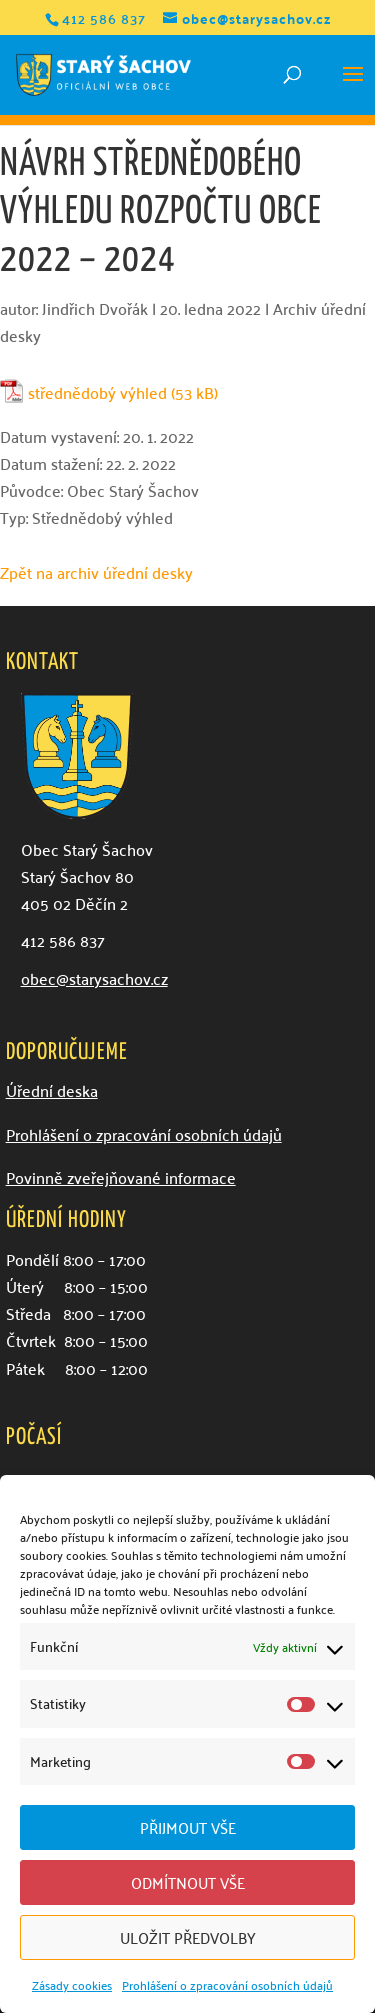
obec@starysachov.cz (94, 978)
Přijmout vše (188, 1827)
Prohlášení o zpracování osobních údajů (227, 1984)
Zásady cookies (72, 1984)
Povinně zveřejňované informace (121, 1177)
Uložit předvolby (188, 1937)
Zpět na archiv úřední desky (96, 572)
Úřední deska (52, 1090)
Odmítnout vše (188, 1882)
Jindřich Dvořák (95, 308)
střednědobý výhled (97, 392)
